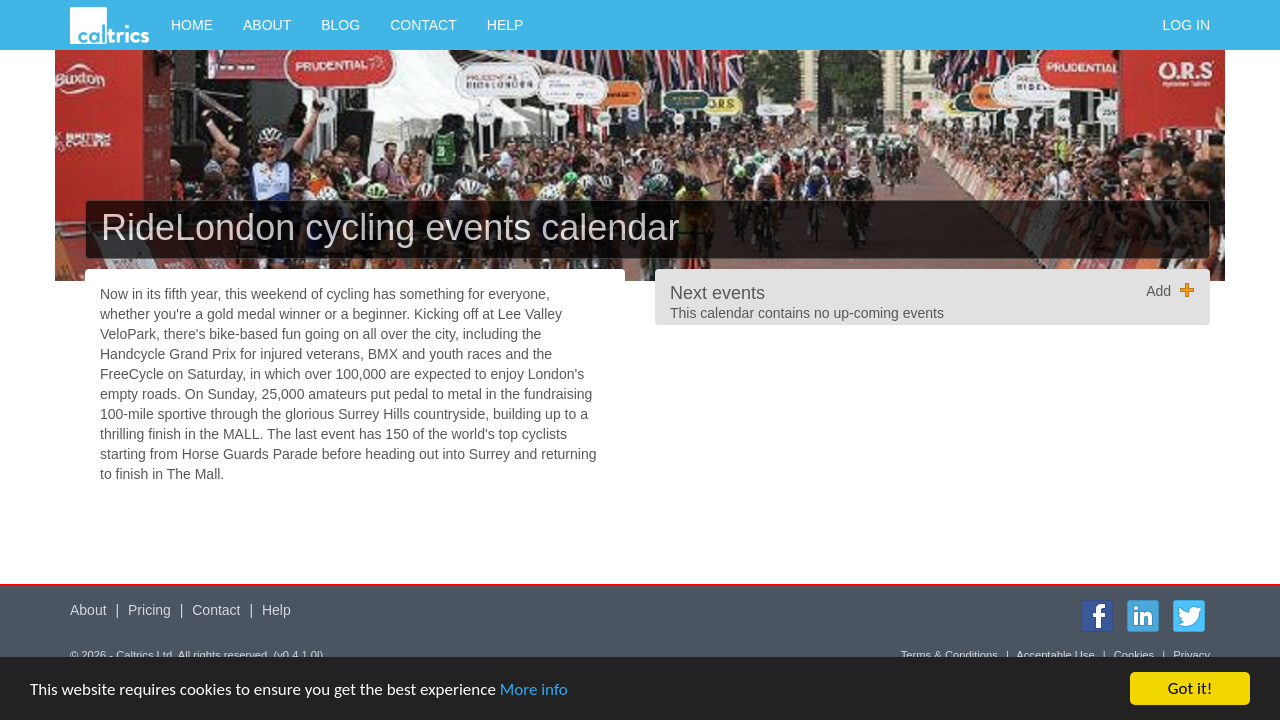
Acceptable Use (1055, 655)
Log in (1186, 25)
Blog (340, 25)
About (267, 25)
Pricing (149, 610)
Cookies (1134, 655)
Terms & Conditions (949, 655)
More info (534, 690)
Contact (423, 25)
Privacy (1191, 655)
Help (505, 25)
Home (192, 25)
